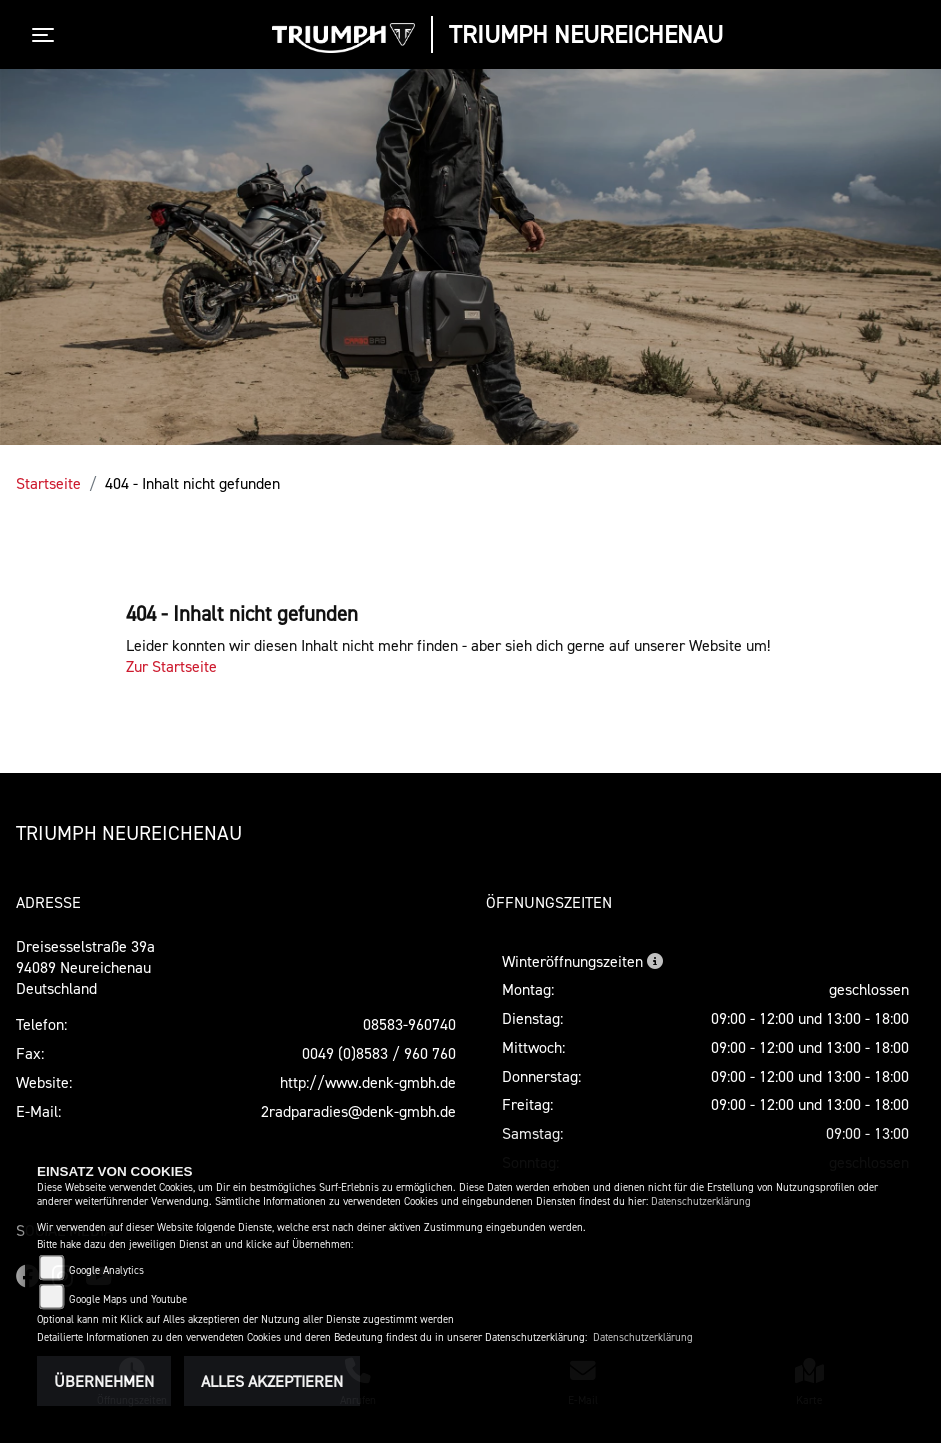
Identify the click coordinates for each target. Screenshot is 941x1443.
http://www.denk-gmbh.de (368, 1082)
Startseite (48, 483)
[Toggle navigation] (47, 35)
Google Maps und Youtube (128, 1299)
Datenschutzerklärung (701, 1201)
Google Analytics (106, 1270)
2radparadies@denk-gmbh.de (358, 1111)
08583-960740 (409, 1024)
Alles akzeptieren (272, 1381)
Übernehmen (104, 1381)
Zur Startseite (171, 666)
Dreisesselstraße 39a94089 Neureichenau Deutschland (85, 967)
